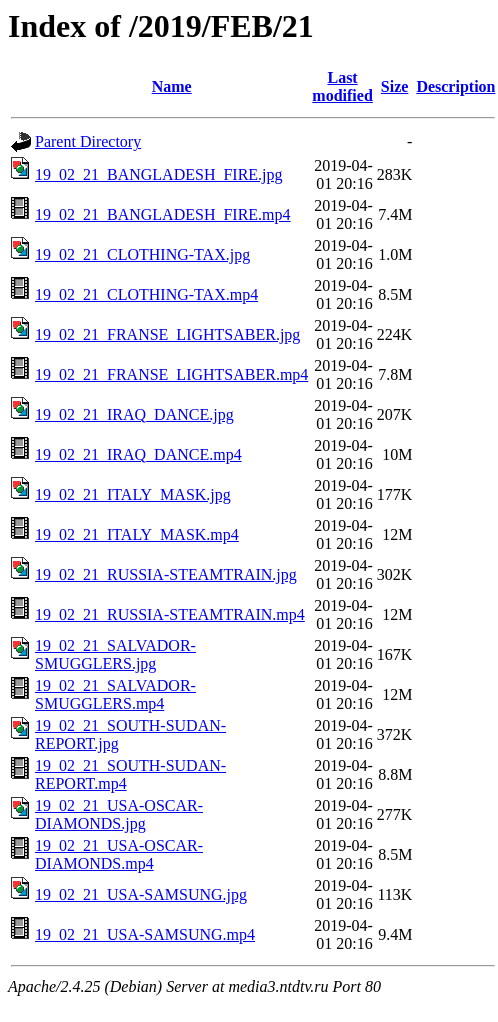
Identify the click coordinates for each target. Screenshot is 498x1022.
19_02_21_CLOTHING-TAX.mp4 (146, 294)
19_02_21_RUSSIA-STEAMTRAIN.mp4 (170, 614)
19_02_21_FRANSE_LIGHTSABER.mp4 (171, 374)
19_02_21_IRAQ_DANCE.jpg (134, 414)
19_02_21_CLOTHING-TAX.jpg (142, 254)
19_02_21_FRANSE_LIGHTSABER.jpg (167, 334)
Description (455, 86)
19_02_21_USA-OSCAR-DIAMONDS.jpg (119, 814)
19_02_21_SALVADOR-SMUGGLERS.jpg (115, 654)
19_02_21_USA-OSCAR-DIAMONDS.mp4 (119, 854)
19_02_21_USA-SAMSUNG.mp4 (145, 934)
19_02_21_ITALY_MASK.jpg (133, 494)
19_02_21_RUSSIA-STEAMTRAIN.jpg (166, 574)
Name (172, 86)
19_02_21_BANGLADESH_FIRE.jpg (159, 174)
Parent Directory (88, 141)
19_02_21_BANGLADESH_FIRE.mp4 (163, 214)
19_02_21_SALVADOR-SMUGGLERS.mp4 (115, 694)
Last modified (342, 86)
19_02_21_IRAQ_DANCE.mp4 (138, 454)
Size (395, 86)
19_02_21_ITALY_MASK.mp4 (137, 534)
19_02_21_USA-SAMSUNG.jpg (141, 894)
